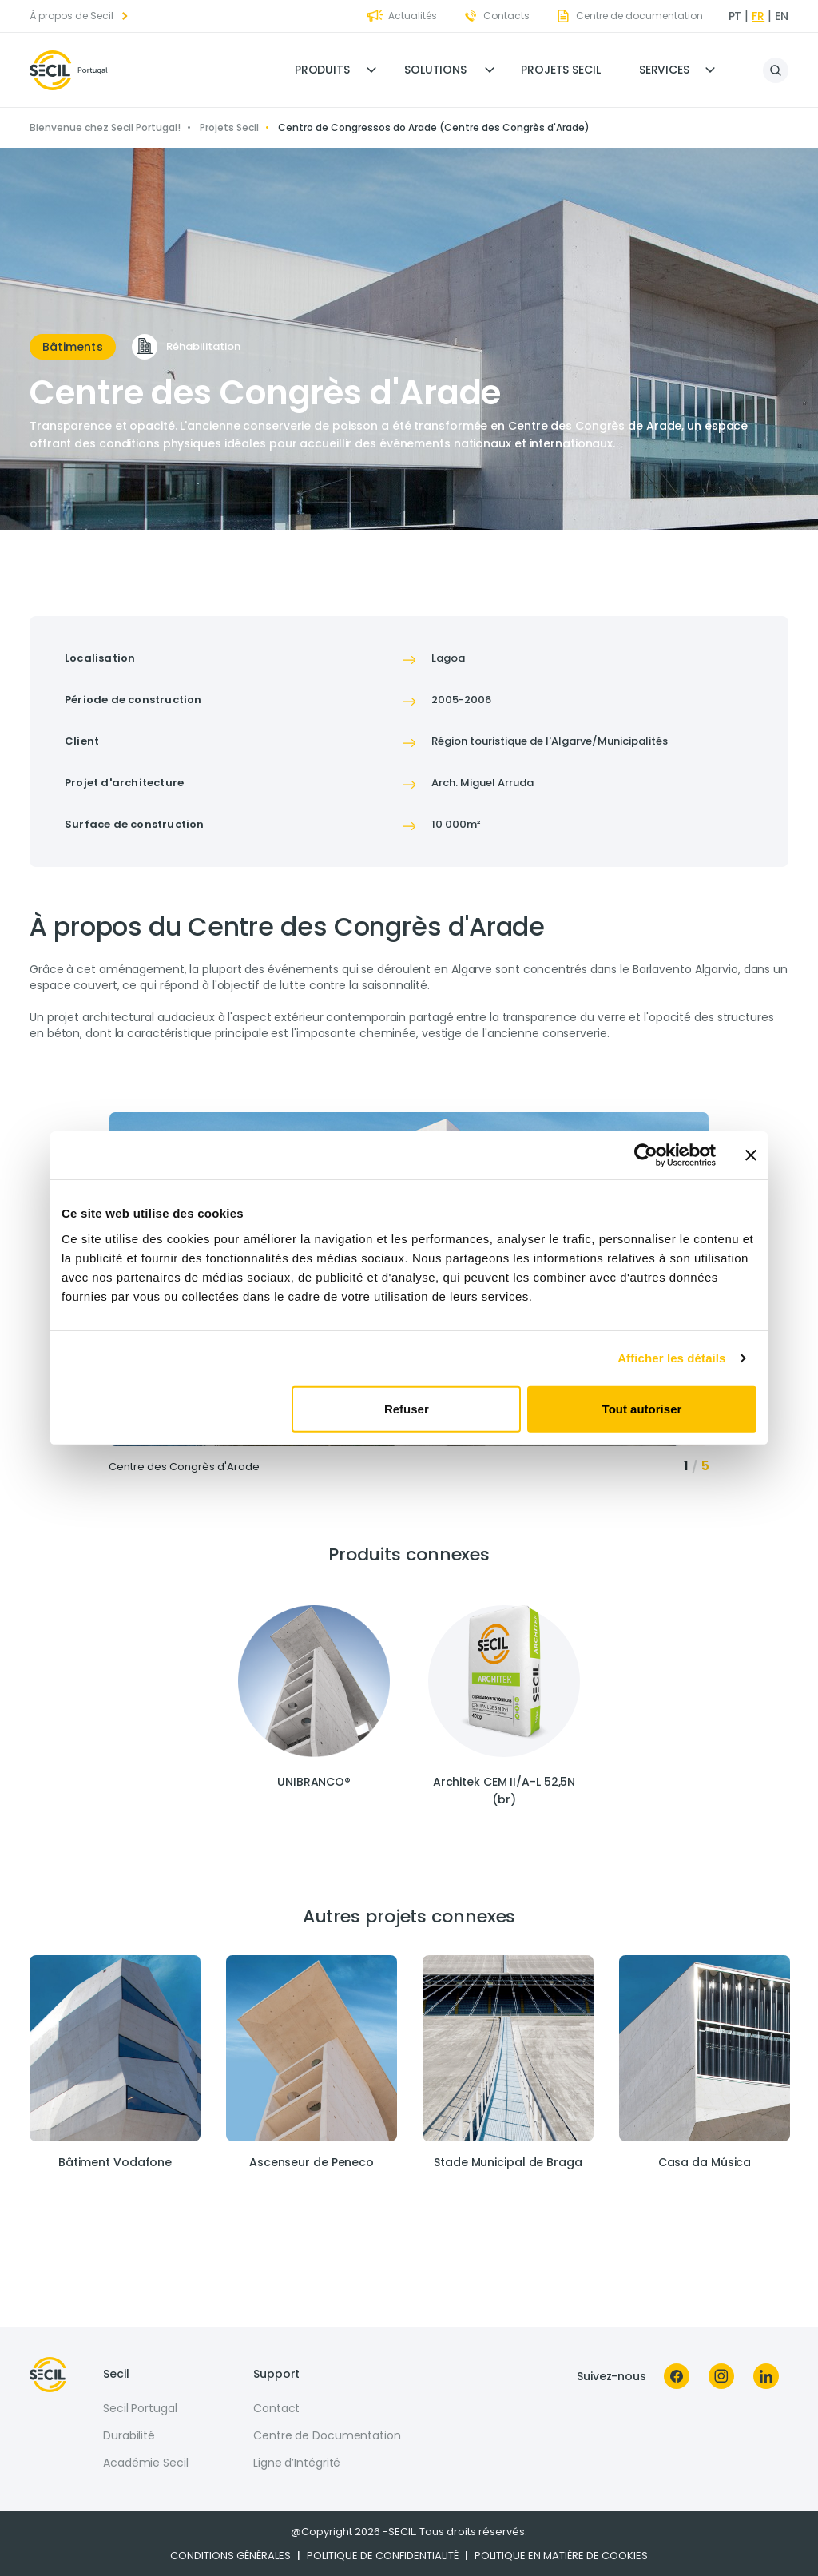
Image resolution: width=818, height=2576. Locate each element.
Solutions (435, 70)
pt (735, 16)
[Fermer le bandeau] (750, 1155)
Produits (322, 70)
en (781, 16)
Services (664, 70)
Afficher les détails (671, 1358)
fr (758, 16)
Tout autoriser (642, 1408)
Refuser (406, 1408)
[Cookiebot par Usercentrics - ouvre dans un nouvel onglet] (646, 1155)
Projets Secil (561, 70)
